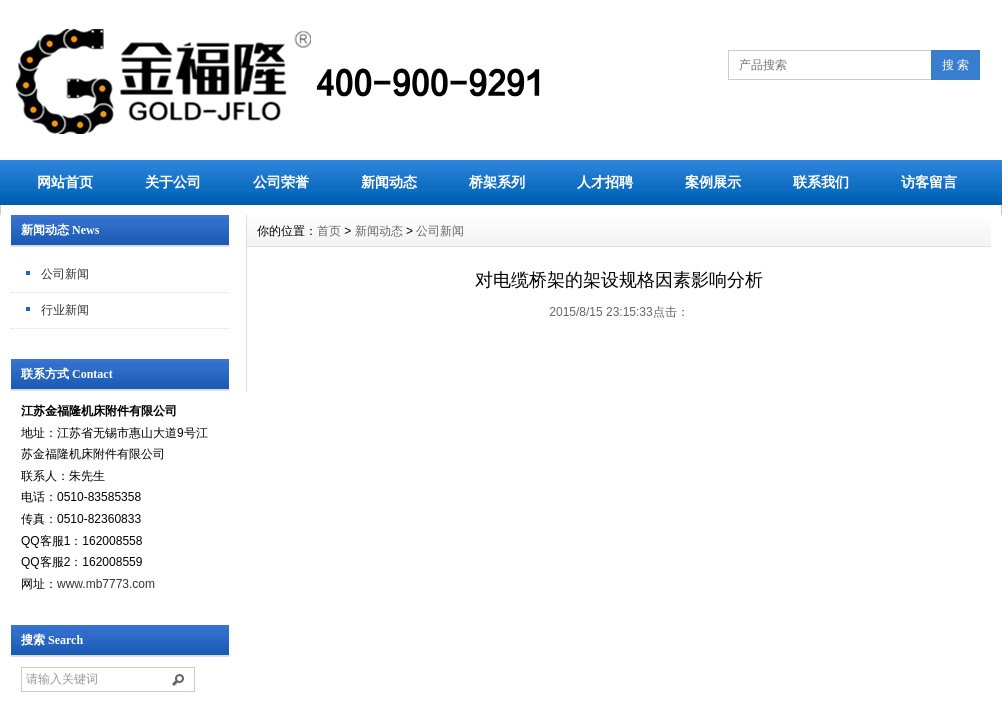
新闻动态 (389, 182)
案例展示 (713, 182)
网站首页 (65, 182)
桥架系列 (497, 182)
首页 (329, 231)
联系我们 (821, 182)
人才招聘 (605, 182)
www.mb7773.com (106, 584)
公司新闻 (65, 274)
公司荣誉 (281, 182)
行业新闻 (65, 310)
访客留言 (929, 182)
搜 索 (955, 65)
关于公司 (173, 182)
